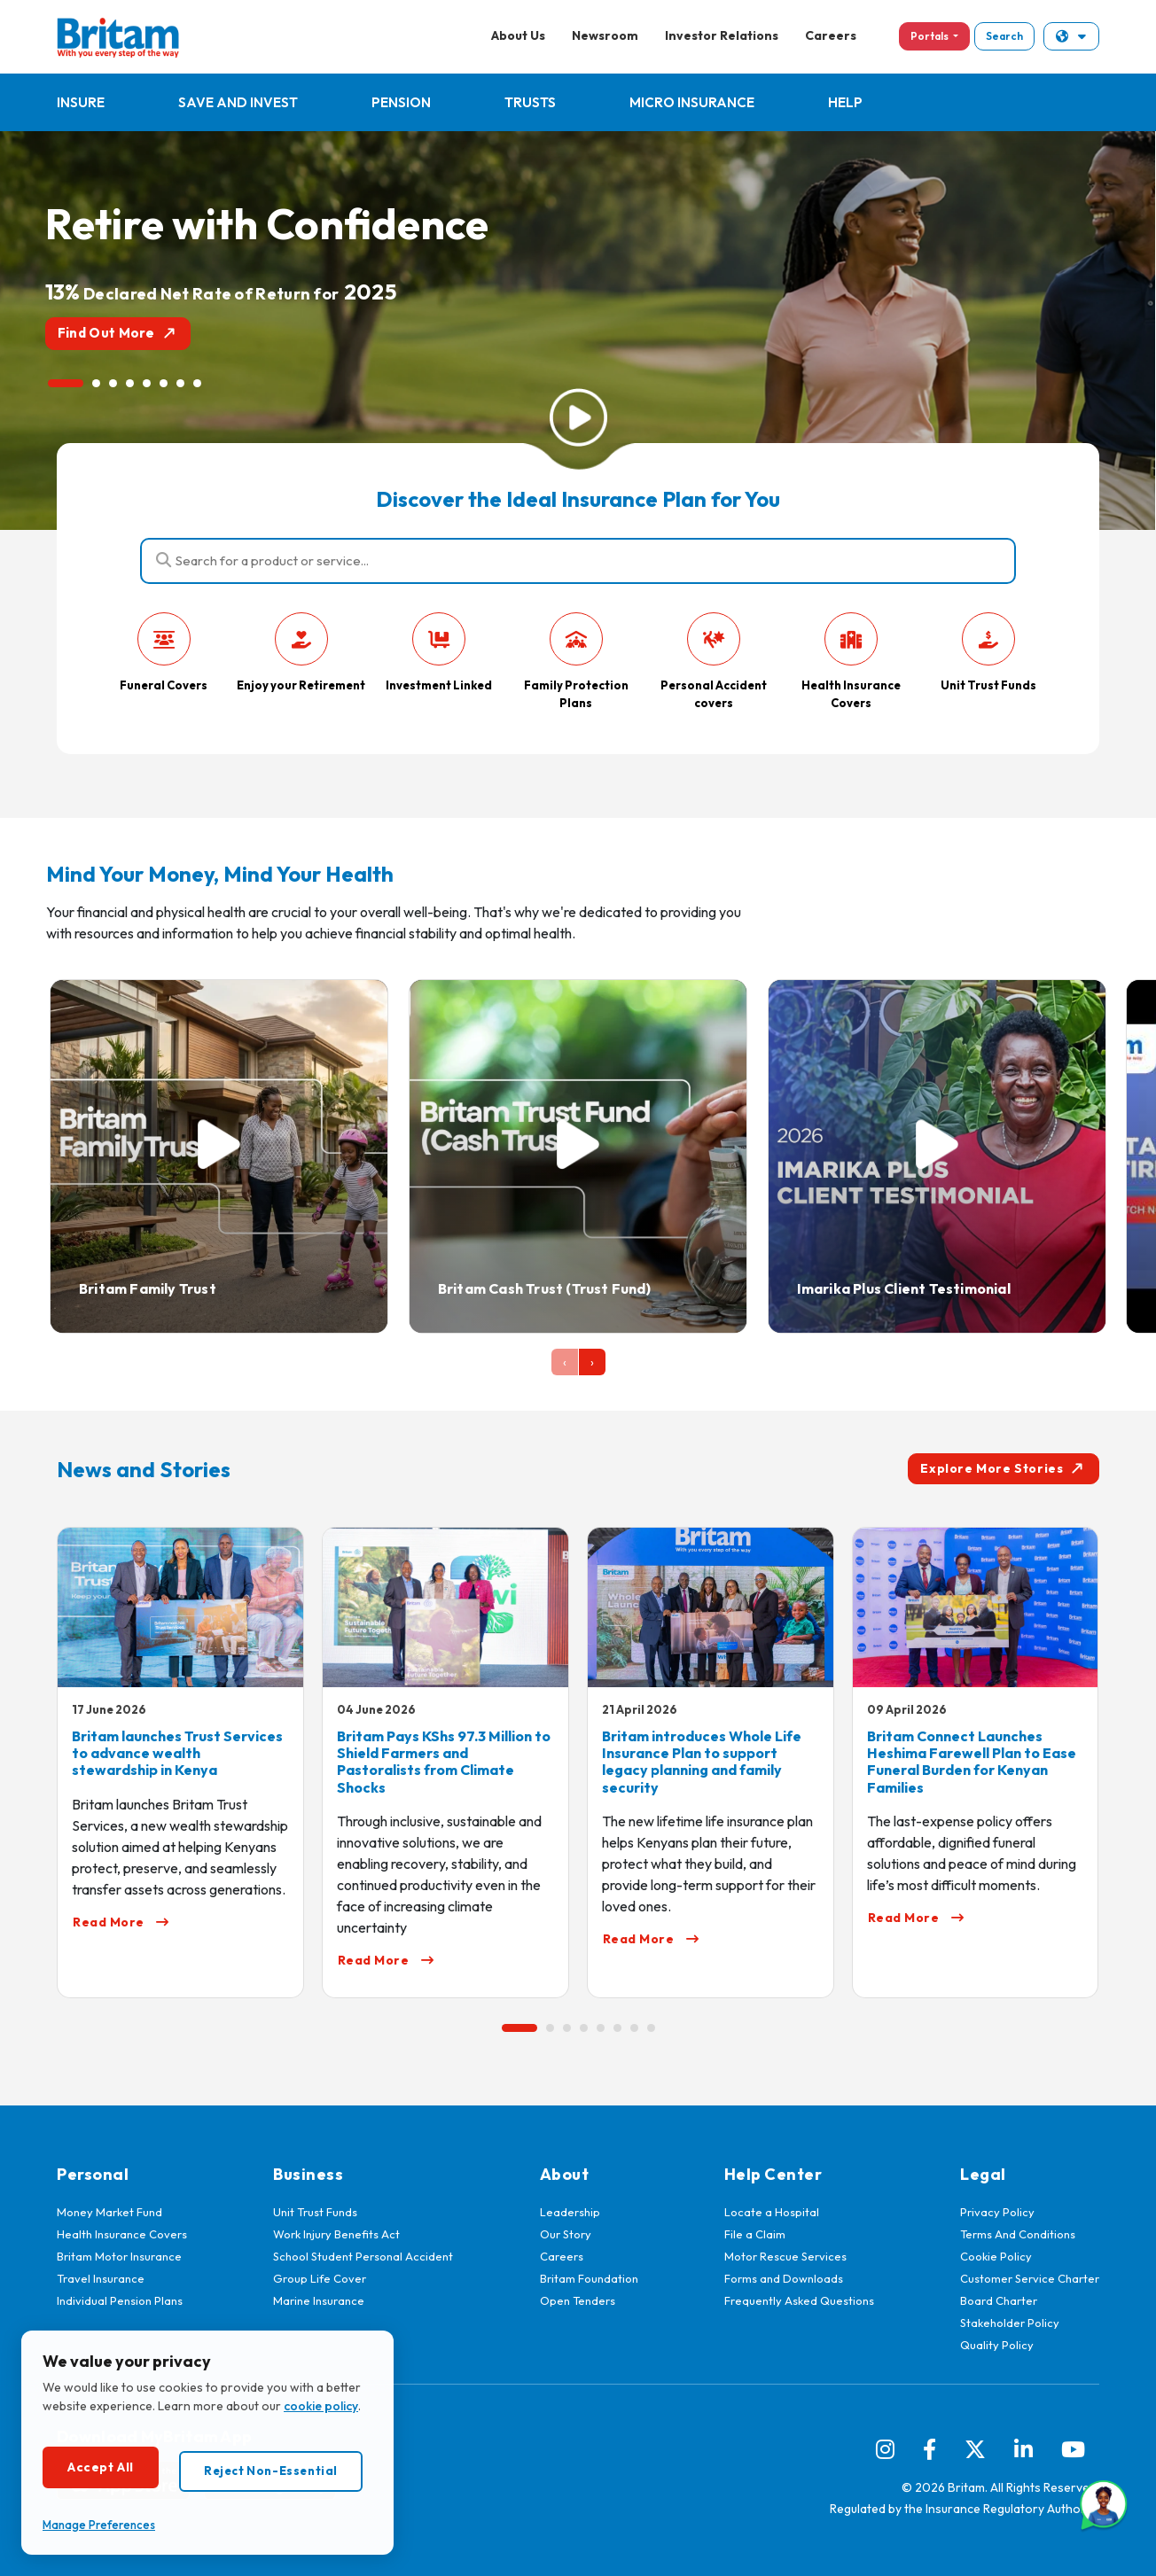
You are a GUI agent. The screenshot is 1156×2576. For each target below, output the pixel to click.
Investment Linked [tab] (439, 652)
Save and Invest (238, 102)
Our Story (565, 2234)
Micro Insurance (691, 102)
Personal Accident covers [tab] (713, 661)
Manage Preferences (99, 2525)
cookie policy (321, 2406)
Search (1004, 36)
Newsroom (605, 35)
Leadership (570, 2212)
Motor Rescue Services (785, 2256)
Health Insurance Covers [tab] (851, 661)
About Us (518, 35)
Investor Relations (721, 35)
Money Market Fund (109, 2212)
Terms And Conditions (1017, 2234)
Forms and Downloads (783, 2278)
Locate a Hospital (771, 2212)
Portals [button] (930, 36)
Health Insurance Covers (122, 2234)
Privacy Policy (997, 2212)
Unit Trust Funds (315, 2212)
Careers (830, 35)
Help (845, 102)
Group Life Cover (319, 2278)
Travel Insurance (100, 2278)
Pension (401, 102)
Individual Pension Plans (120, 2300)
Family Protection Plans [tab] (576, 661)
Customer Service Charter (1029, 2278)
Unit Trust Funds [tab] (988, 652)
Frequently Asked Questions (799, 2300)
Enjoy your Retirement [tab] (301, 652)
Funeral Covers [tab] (163, 652)
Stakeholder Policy (1009, 2322)
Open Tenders (577, 2300)
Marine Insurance (318, 2300)
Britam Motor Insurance (119, 2256)
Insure (81, 102)
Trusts (530, 102)
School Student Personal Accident (363, 2256)
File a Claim (754, 2234)
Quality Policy (997, 2345)
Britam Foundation (589, 2278)
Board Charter (998, 2300)
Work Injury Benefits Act (336, 2234)
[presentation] (564, 1362)
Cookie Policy (996, 2256)
